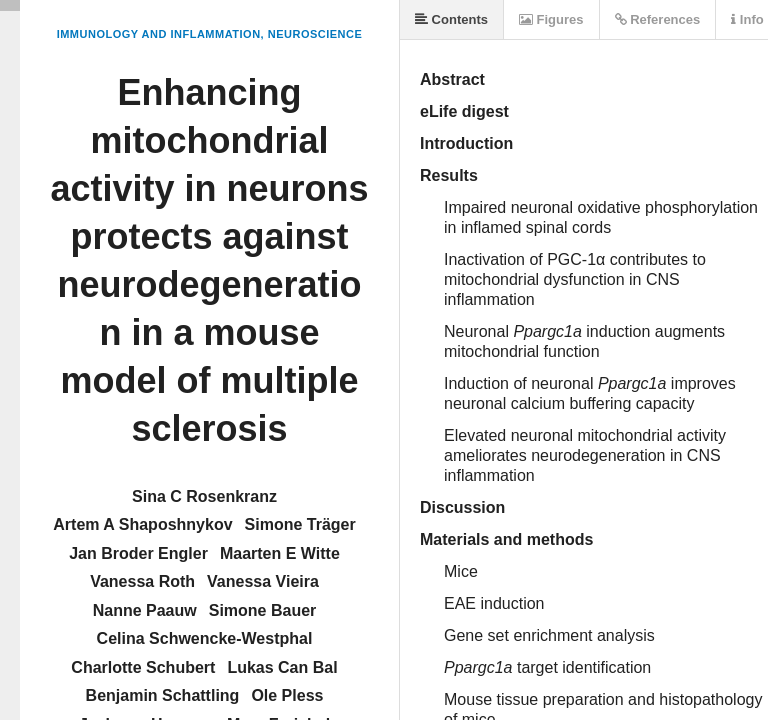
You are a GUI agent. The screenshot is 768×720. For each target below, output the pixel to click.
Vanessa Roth (142, 581)
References (658, 19)
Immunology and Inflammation (159, 34)
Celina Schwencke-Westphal (205, 638)
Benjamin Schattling (163, 695)
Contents (451, 19)
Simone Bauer (263, 610)
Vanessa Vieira (263, 581)
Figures (551, 19)
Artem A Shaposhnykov (142, 524)
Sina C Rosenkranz (204, 496)
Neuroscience (315, 34)
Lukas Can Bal (282, 667)
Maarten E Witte (280, 553)
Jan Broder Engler (138, 553)
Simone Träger (300, 524)
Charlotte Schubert (143, 667)
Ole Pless (287, 695)
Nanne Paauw (145, 610)
